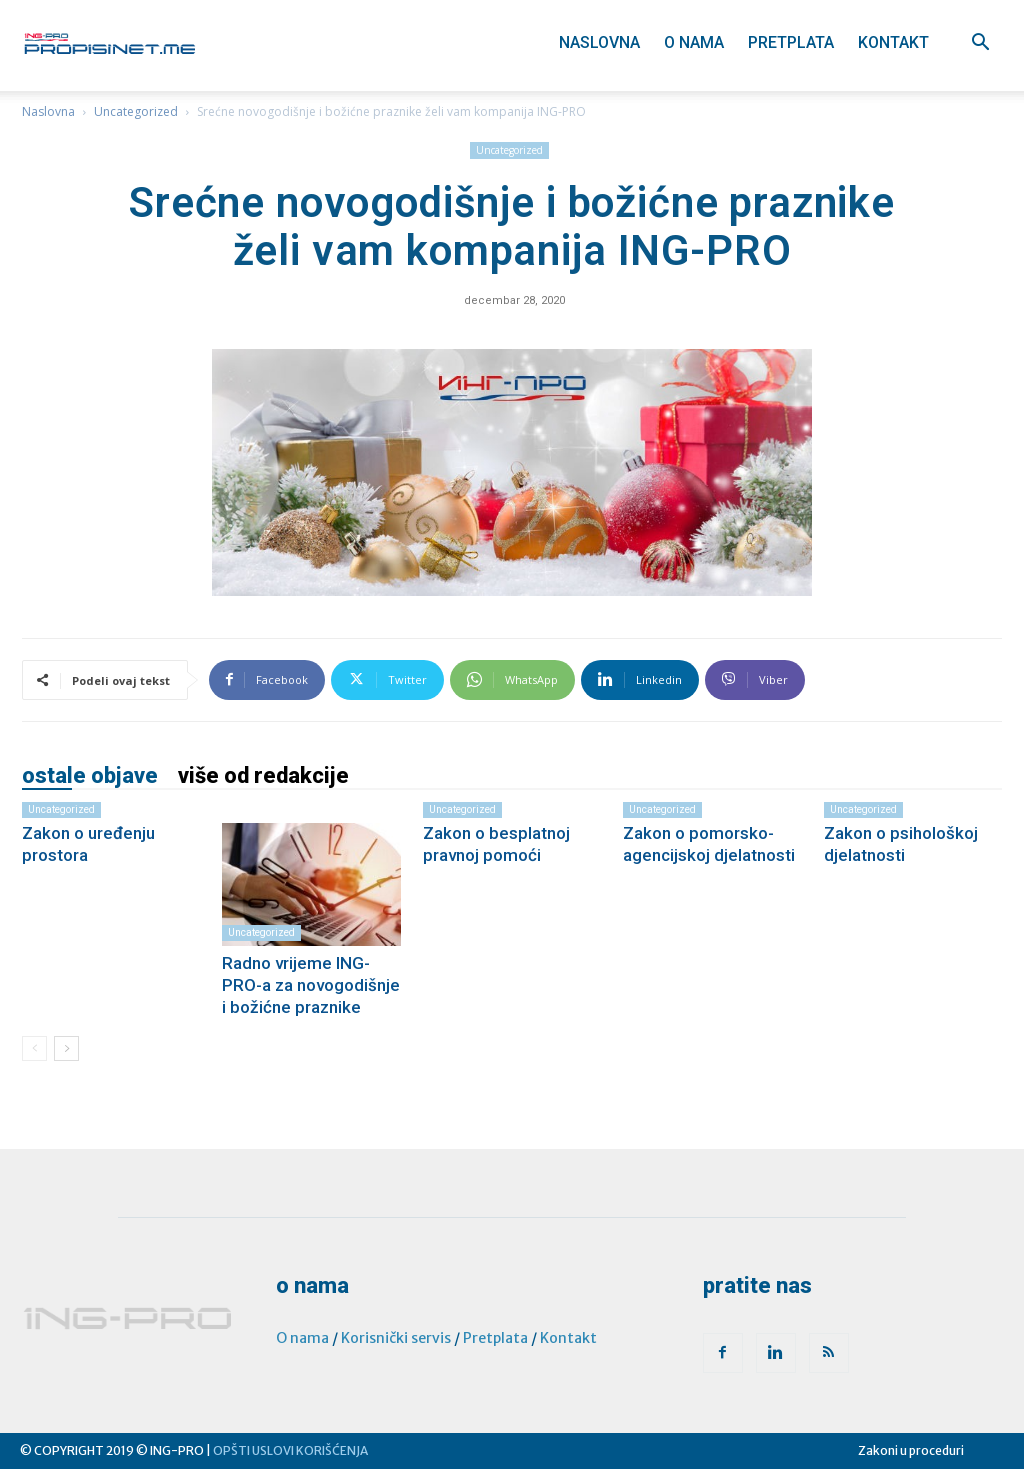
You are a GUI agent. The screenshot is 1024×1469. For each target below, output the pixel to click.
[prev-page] (34, 1048)
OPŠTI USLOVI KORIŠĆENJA (290, 1450)
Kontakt (893, 42)
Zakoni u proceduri (911, 1450)
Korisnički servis (396, 1338)
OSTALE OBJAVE (90, 776)
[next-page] (66, 1048)
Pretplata (791, 42)
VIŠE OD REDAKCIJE (263, 776)
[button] (980, 44)
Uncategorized (136, 111)
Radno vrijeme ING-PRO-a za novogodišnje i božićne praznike (311, 985)
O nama (694, 42)
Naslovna (599, 42)
